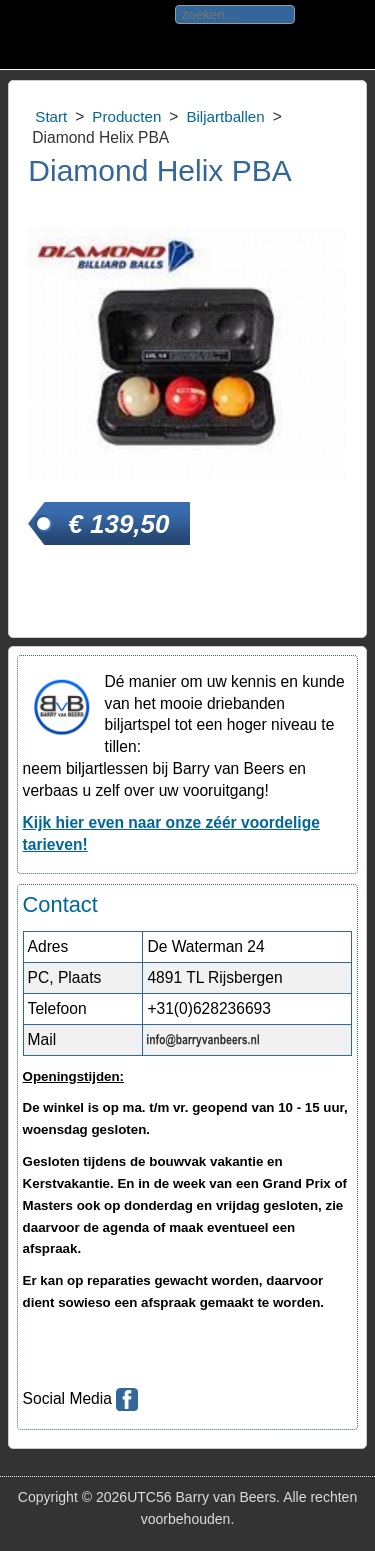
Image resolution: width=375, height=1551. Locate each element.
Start (51, 116)
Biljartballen (225, 116)
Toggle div (29, 35)
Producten (126, 116)
